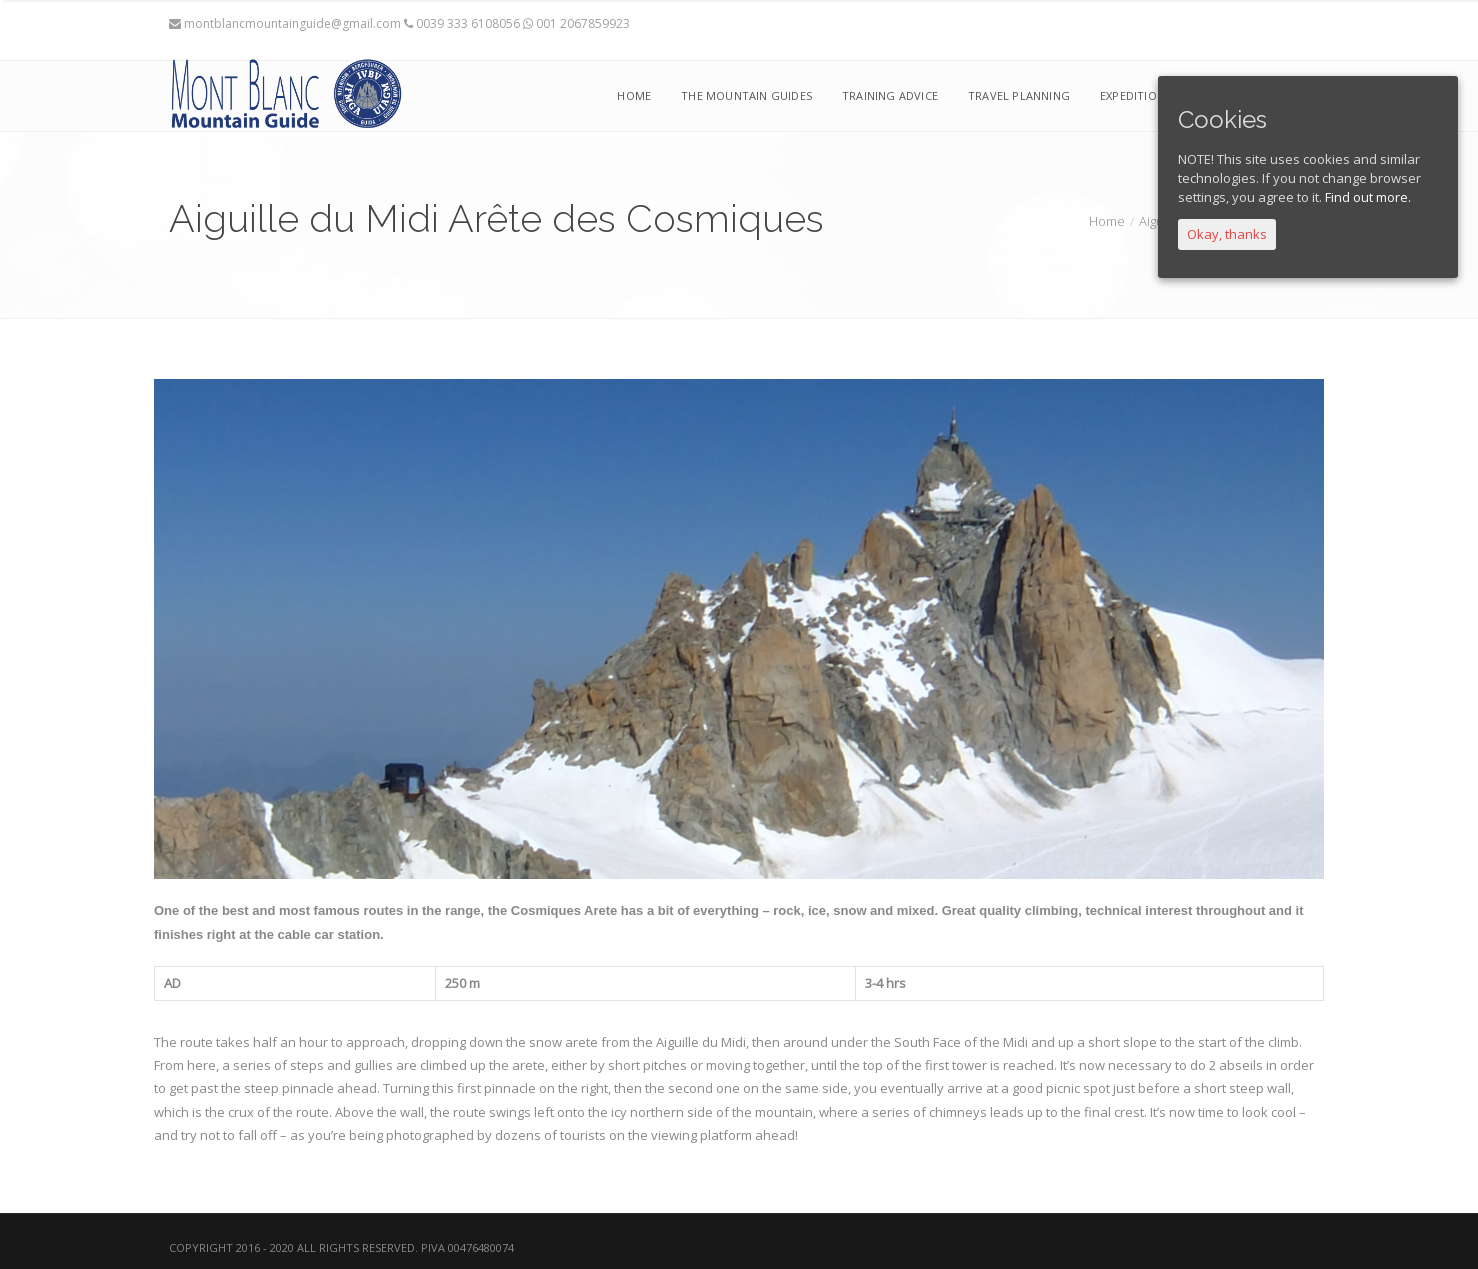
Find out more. (1368, 197)
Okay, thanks (1227, 234)
